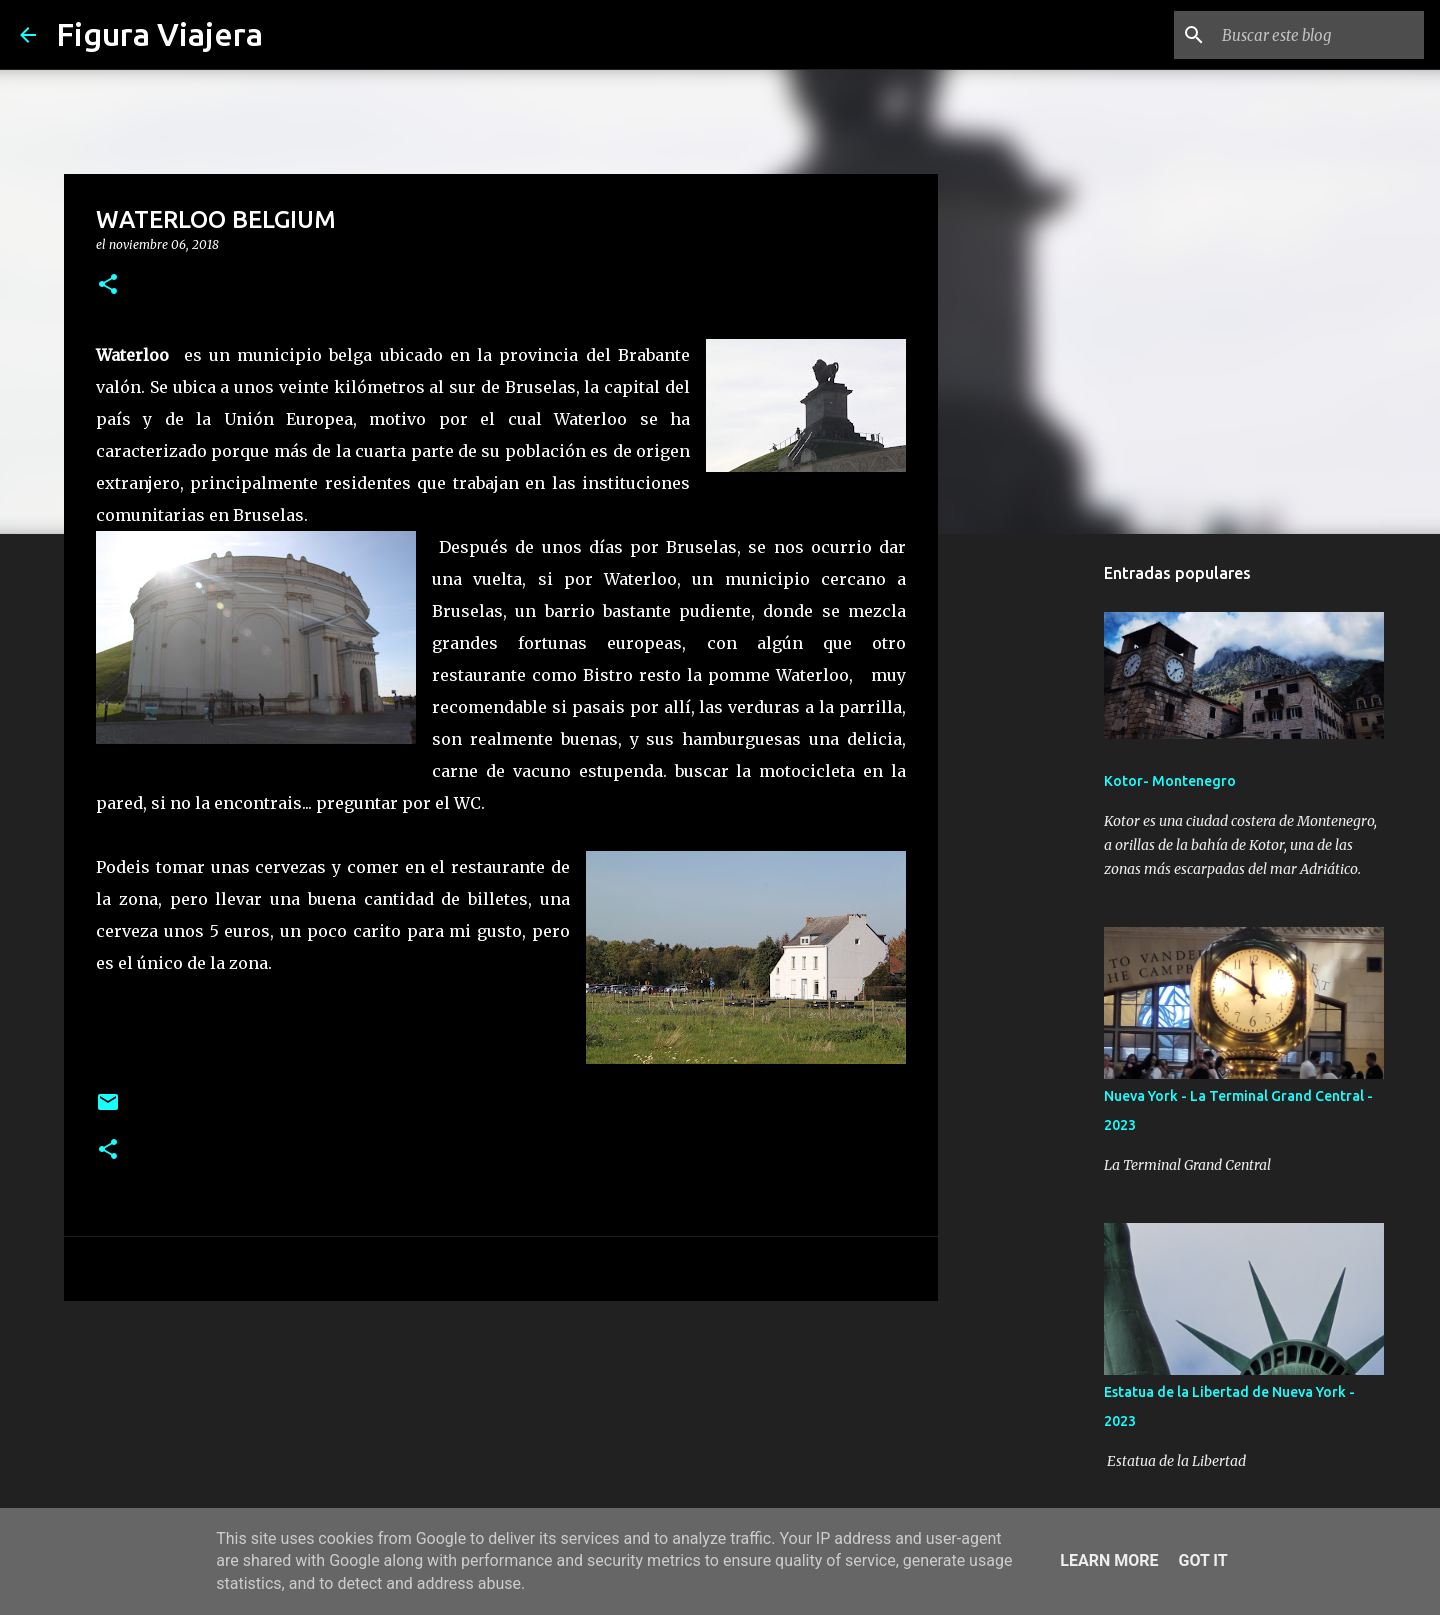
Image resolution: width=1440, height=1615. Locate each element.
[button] (108, 285)
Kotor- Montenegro (1170, 781)
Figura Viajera (159, 34)
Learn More (1109, 1560)
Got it (1202, 1560)
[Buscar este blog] (1319, 35)
